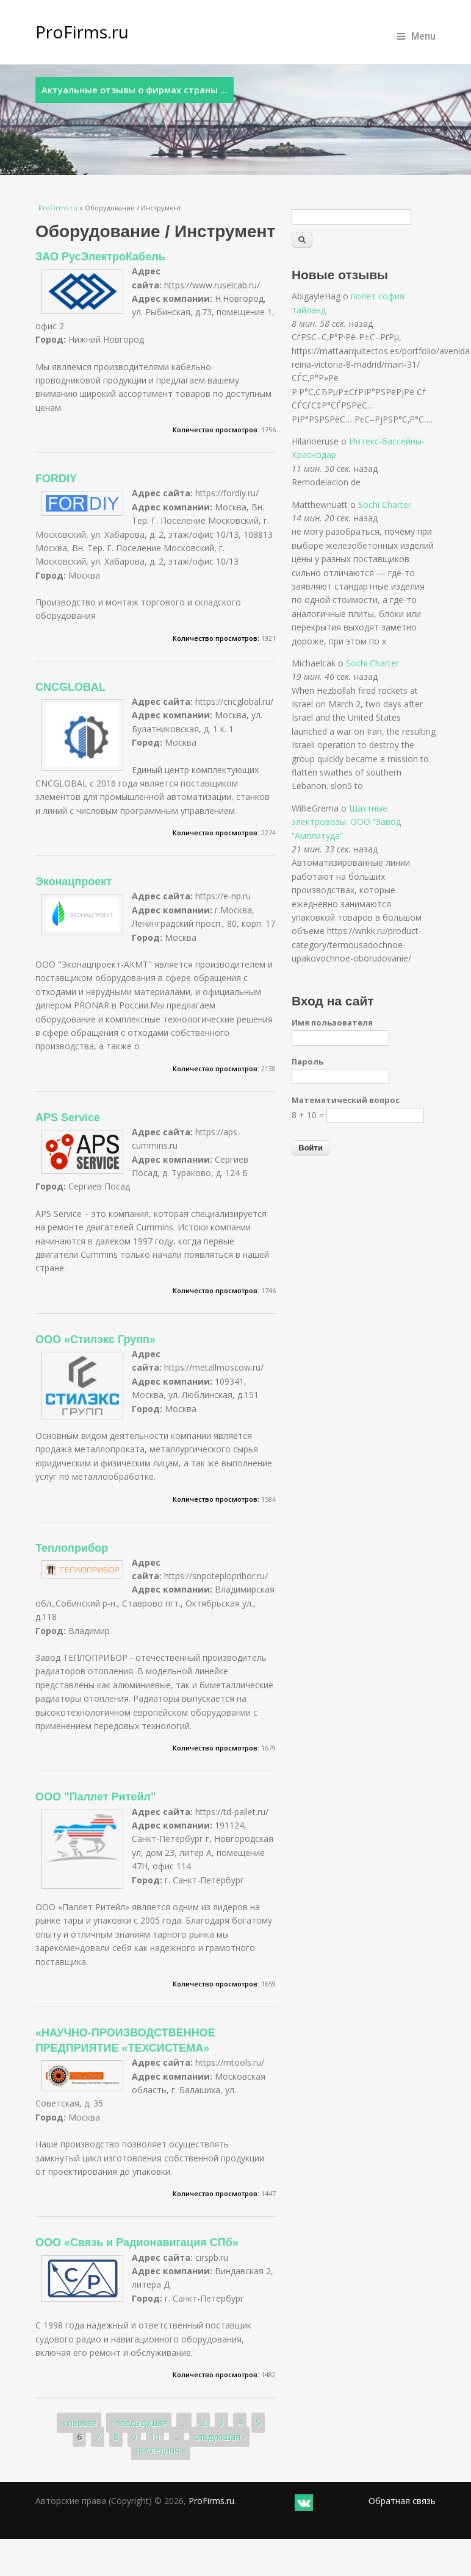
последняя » (160, 2450)
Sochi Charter (384, 504)
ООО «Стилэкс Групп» (95, 1339)
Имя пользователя (332, 1022)
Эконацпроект (73, 882)
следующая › (219, 2436)
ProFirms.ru (82, 31)
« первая (79, 2422)
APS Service (67, 1117)
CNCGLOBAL (70, 687)
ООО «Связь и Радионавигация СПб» (137, 2242)
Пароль (307, 1061)
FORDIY (56, 479)
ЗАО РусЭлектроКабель (100, 257)
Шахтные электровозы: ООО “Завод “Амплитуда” (346, 821)
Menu (416, 36)
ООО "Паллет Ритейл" (95, 1797)
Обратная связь (402, 2500)
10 (155, 2436)
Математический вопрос (346, 1099)
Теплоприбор (71, 1548)
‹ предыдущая (138, 2422)
